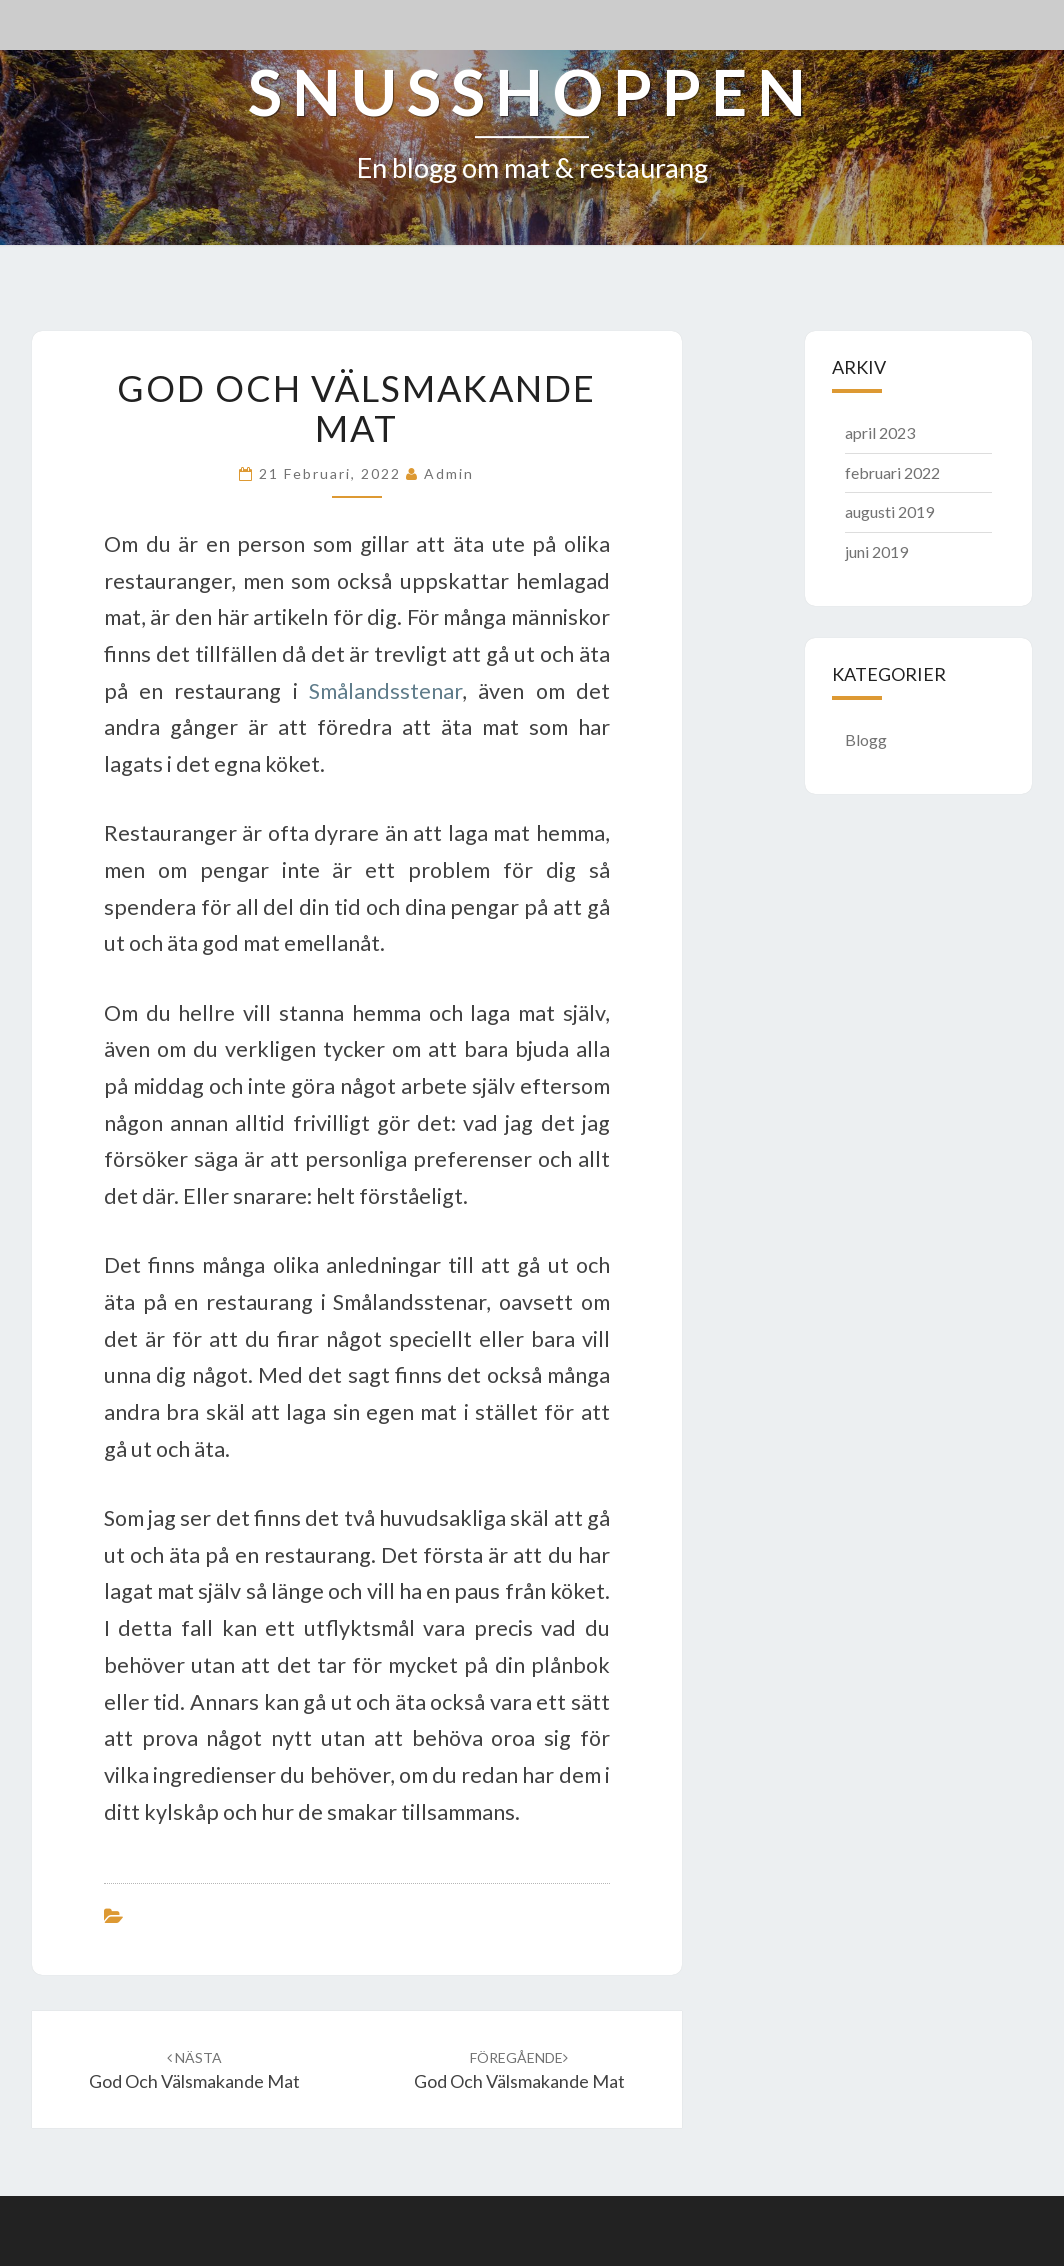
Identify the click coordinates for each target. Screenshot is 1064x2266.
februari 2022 (892, 472)
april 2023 (880, 432)
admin (449, 473)
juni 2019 (876, 551)
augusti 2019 (889, 511)
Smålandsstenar (385, 691)
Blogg (866, 739)
